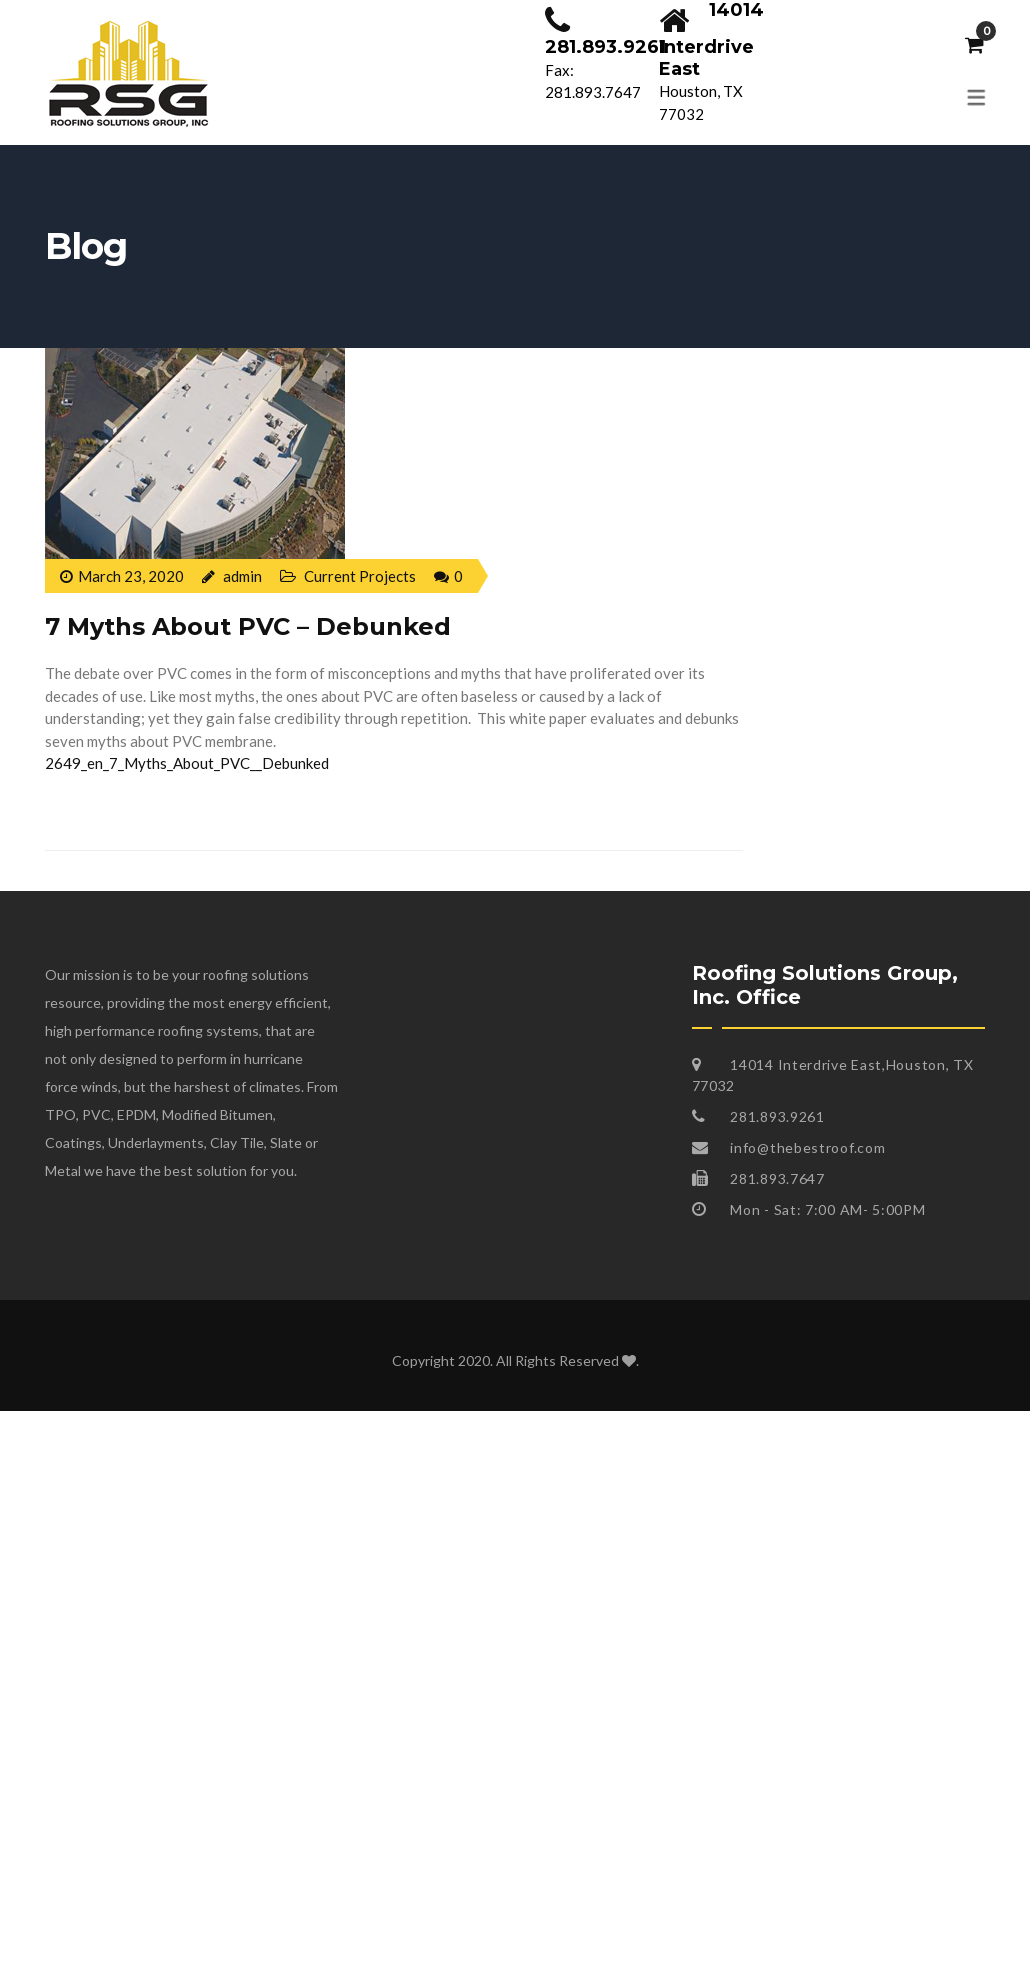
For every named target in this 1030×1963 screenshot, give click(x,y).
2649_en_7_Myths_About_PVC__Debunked (187, 763)
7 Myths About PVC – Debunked (248, 626)
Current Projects (360, 576)
